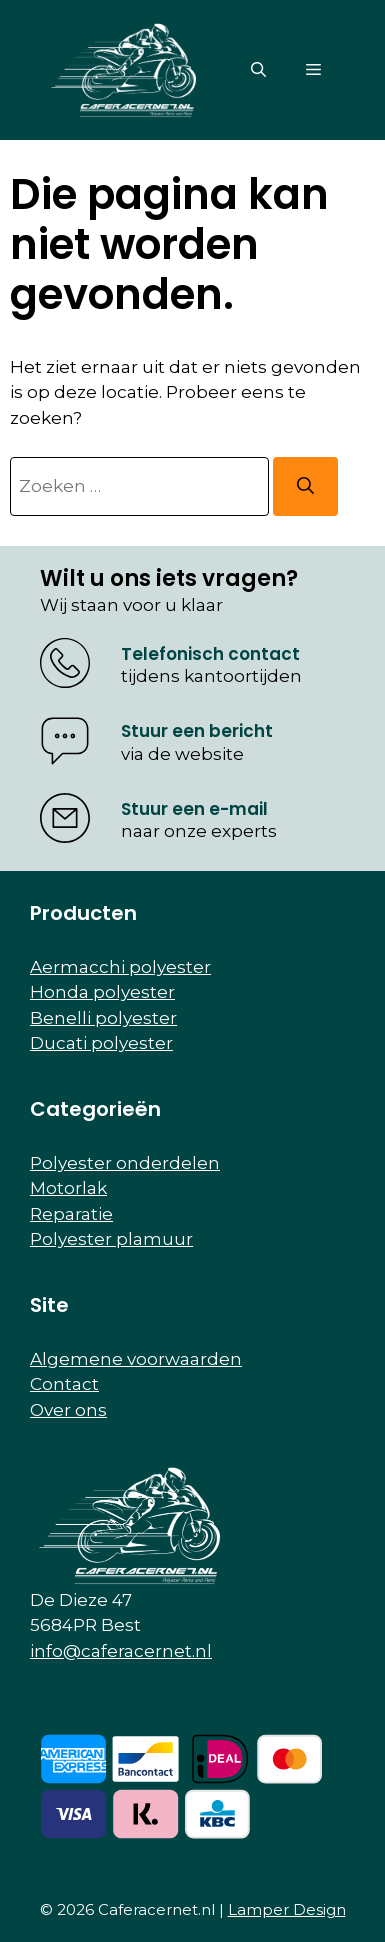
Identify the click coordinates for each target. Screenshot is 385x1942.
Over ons (68, 1410)
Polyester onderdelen (125, 1163)
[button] (258, 70)
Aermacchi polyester (120, 967)
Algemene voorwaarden (136, 1359)
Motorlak (68, 1188)
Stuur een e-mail (194, 809)
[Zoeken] (305, 487)
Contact (64, 1384)
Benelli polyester (103, 1018)
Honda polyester (102, 992)
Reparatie (71, 1214)
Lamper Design (287, 1909)
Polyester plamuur (111, 1239)
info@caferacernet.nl (121, 1651)
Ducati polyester (101, 1043)
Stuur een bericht (197, 731)
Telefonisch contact (210, 654)
